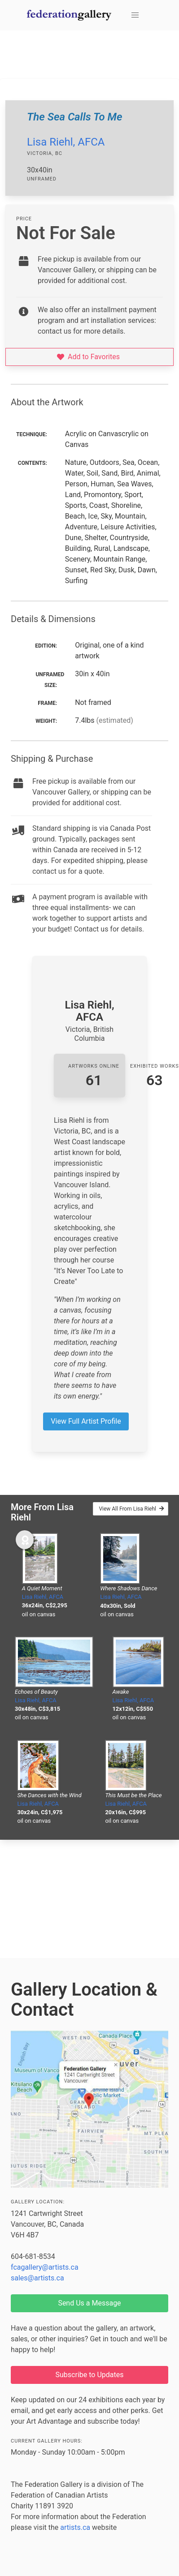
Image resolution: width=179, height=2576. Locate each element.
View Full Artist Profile (86, 1421)
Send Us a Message (89, 2303)
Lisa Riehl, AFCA (66, 142)
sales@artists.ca (37, 2278)
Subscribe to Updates (90, 2374)
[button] (135, 15)
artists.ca (75, 2527)
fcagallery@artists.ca (45, 2267)
